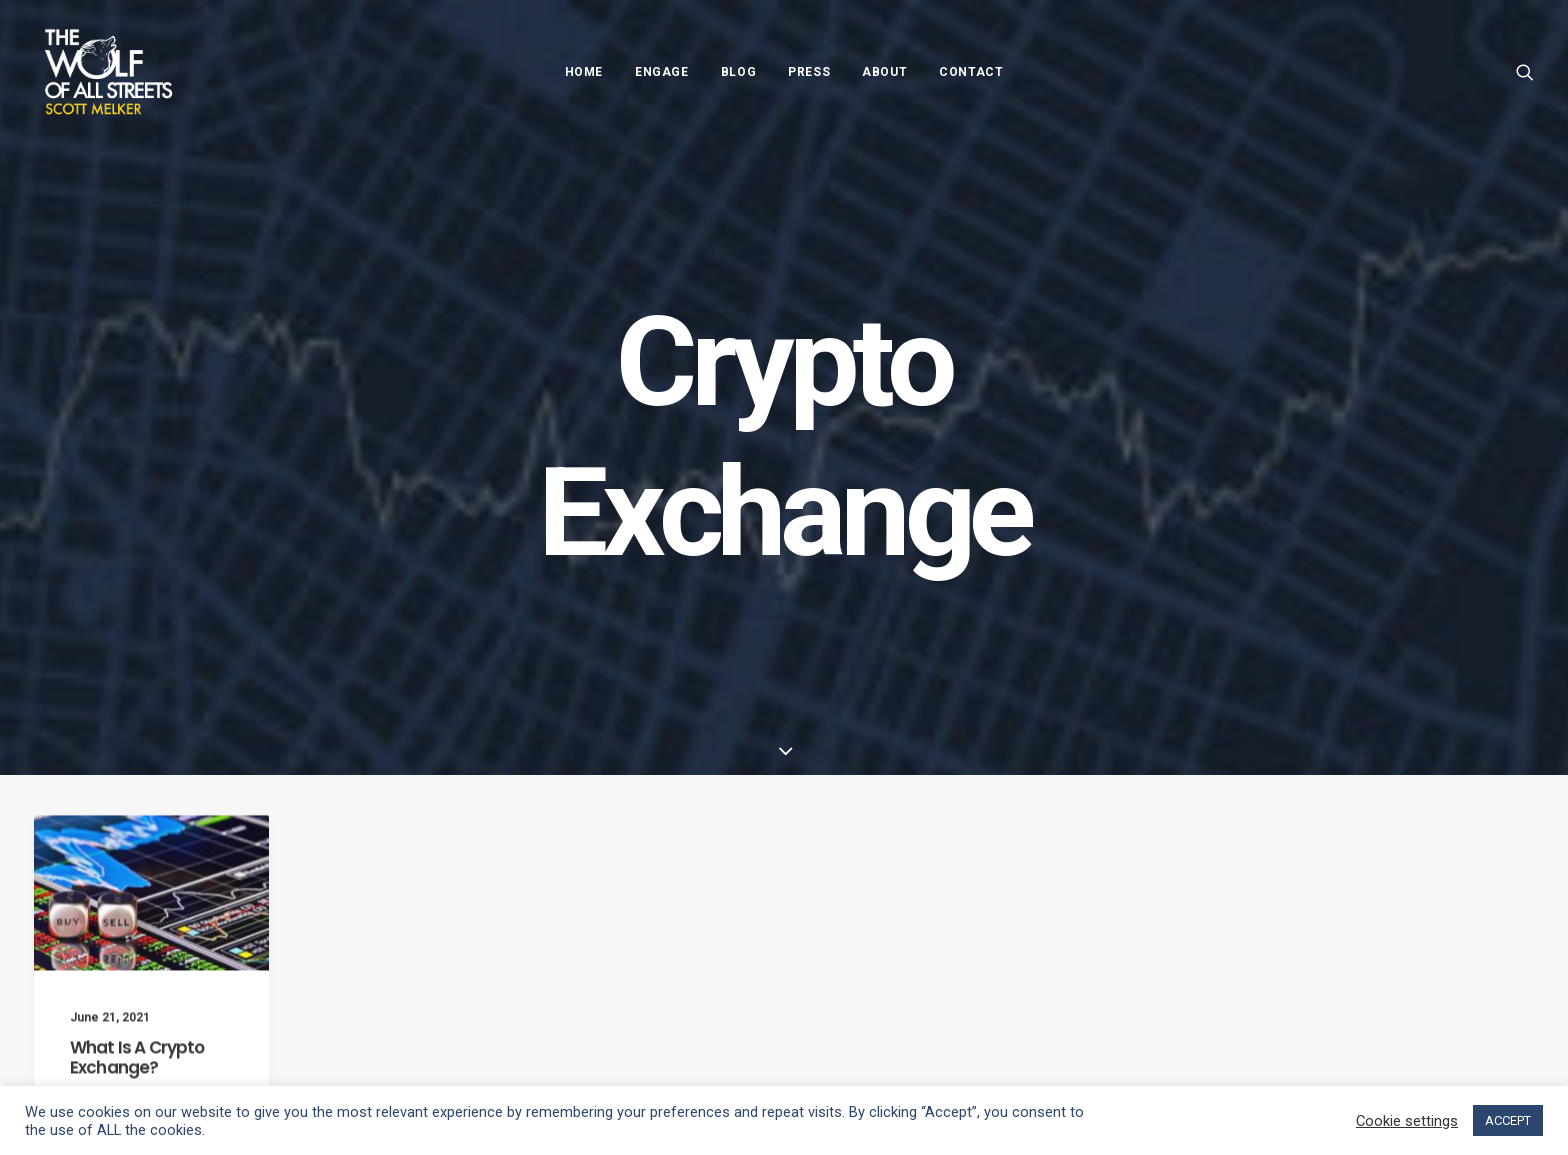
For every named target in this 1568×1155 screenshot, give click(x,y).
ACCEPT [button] (1508, 1120)
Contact (971, 72)
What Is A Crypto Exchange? (137, 1072)
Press (809, 72)
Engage (662, 72)
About (884, 72)
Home (584, 72)
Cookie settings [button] (1407, 1121)
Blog (738, 72)
